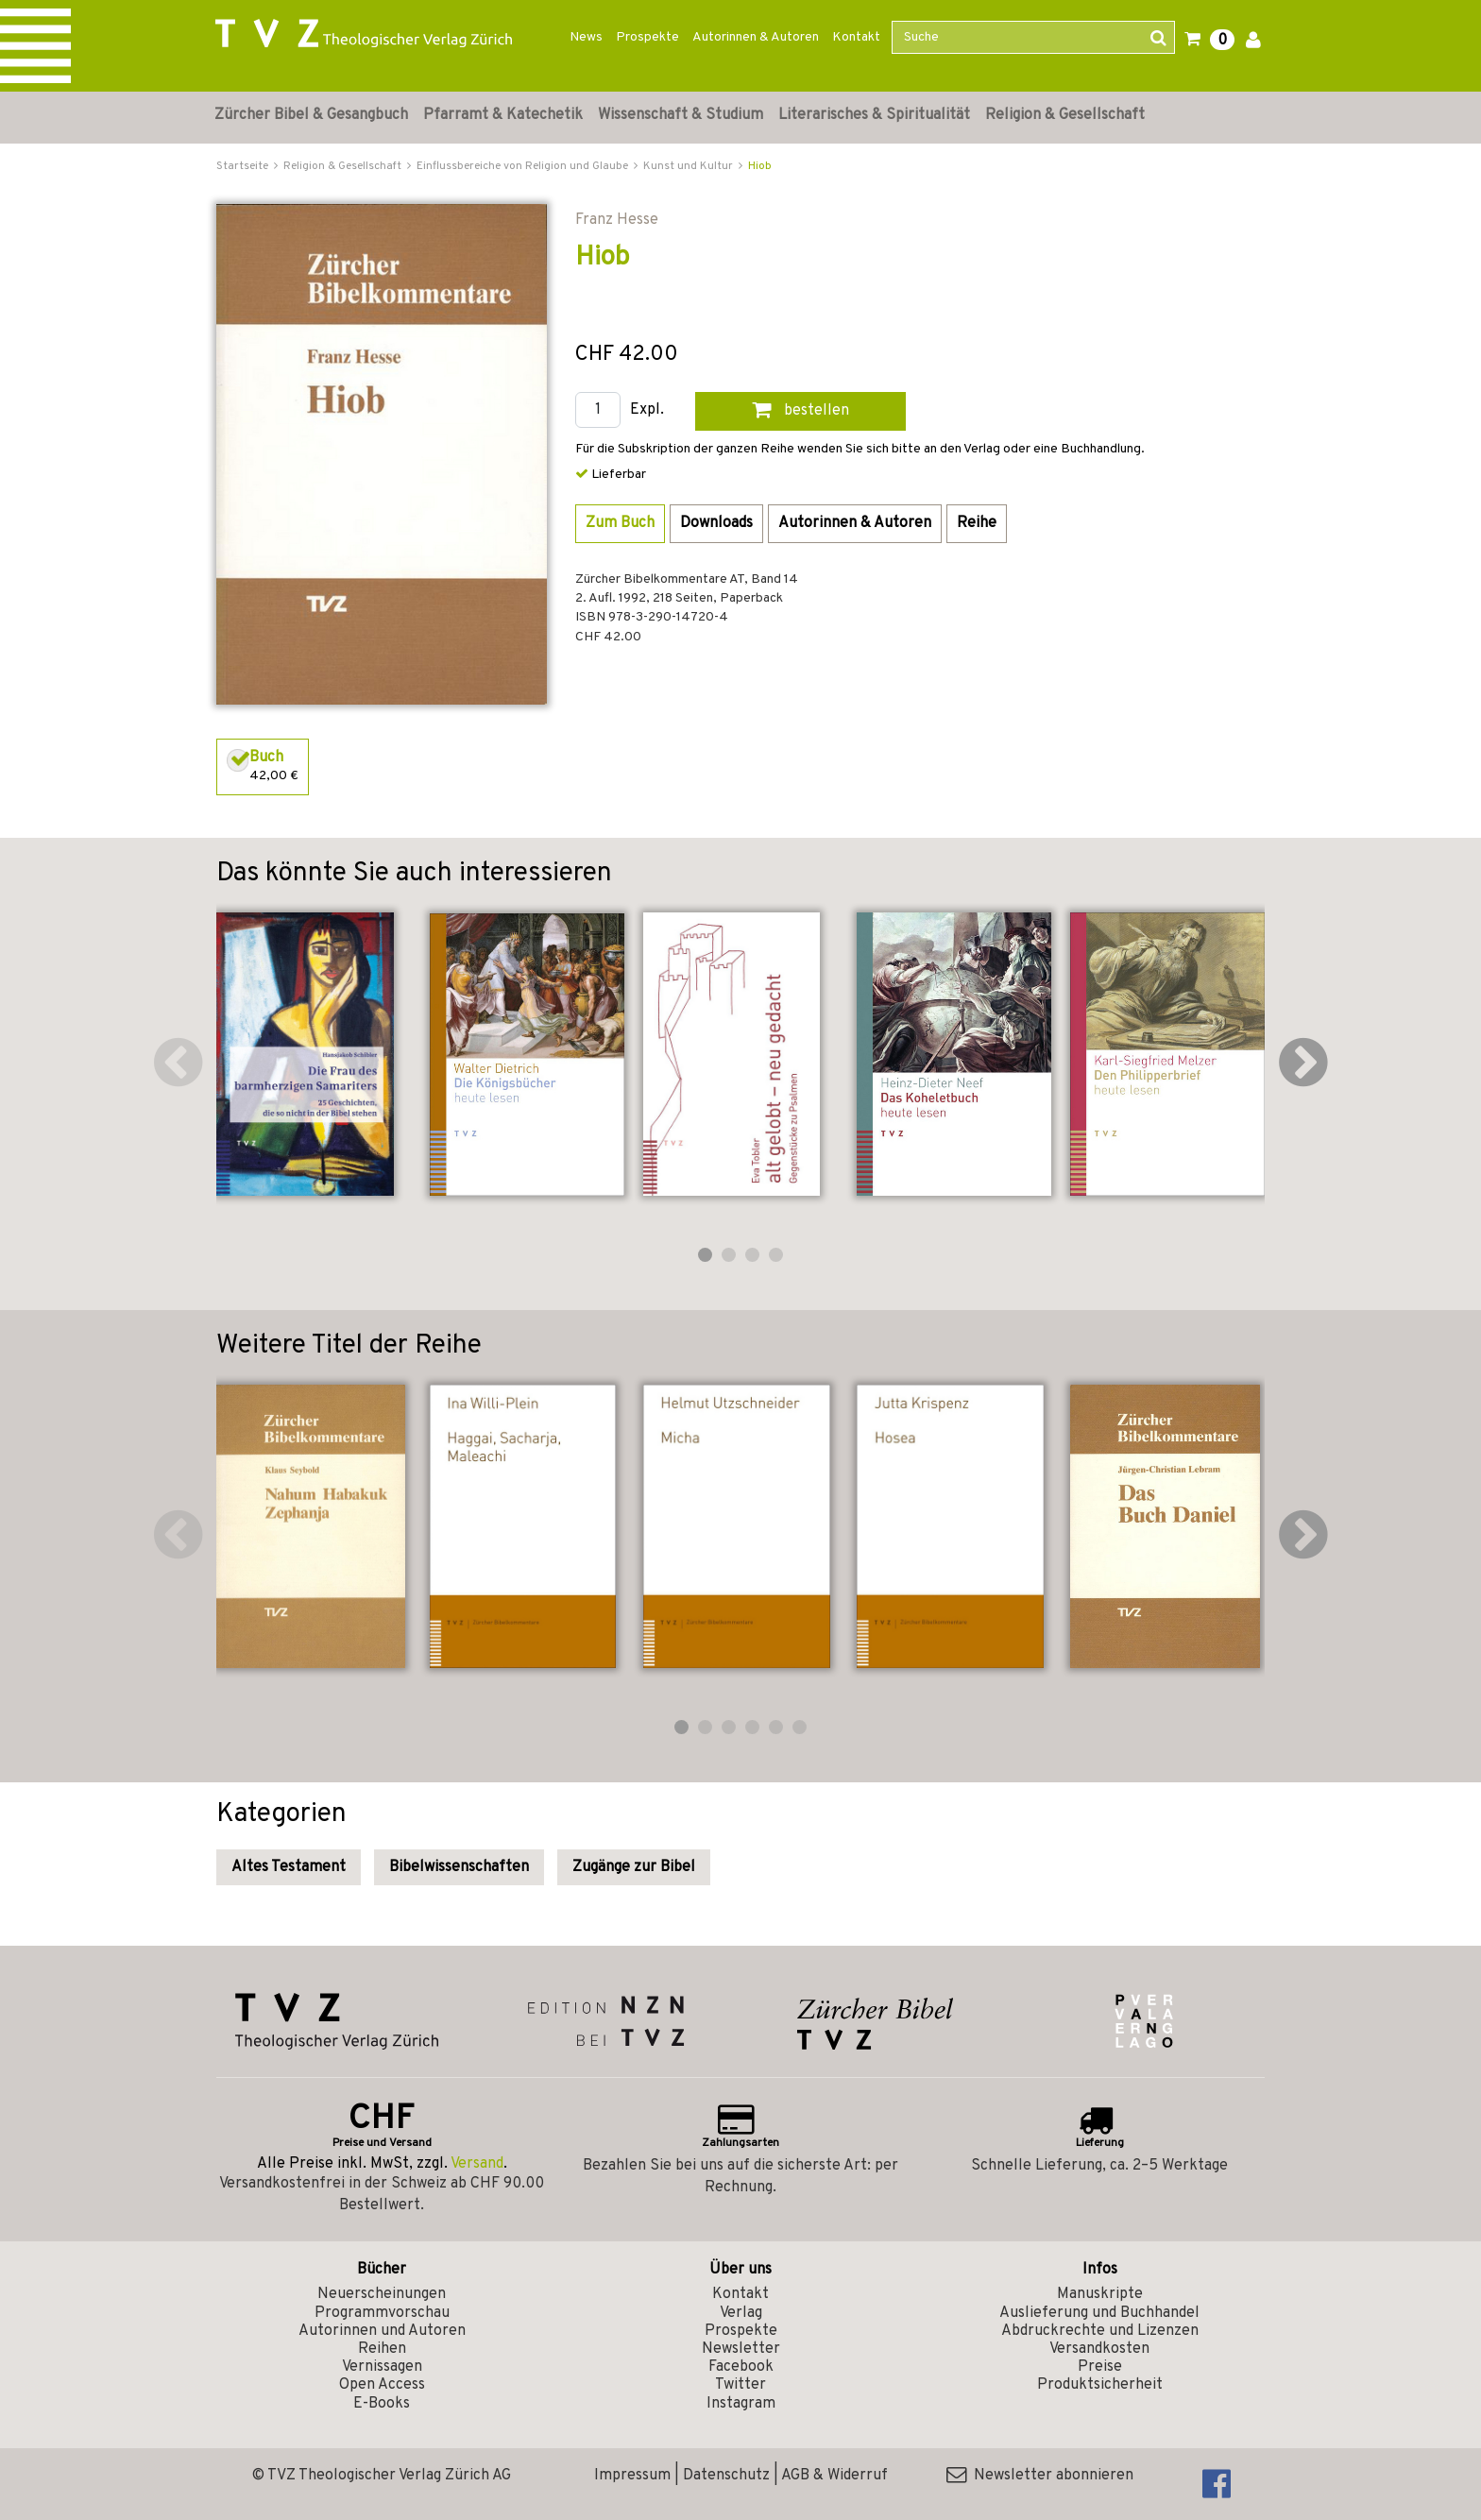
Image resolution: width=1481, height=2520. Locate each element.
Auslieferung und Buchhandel (1099, 2313)
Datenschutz (726, 2475)
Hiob (760, 166)
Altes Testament (288, 1867)
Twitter (740, 2384)
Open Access (382, 2384)
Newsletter (741, 2349)
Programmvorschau (382, 2313)
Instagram (740, 2403)
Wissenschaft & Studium (680, 115)
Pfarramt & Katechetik (503, 115)
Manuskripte (1100, 2294)
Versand (477, 2163)
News (586, 37)
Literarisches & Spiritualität (874, 115)
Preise (1100, 2367)
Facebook (741, 2367)
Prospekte (647, 37)
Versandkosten (1099, 2349)
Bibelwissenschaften (459, 1867)
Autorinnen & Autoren (755, 37)
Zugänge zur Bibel (633, 1867)
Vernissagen (382, 2367)
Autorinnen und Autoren (382, 2331)
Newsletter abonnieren (1039, 2475)
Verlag (741, 2313)
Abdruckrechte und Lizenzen (1100, 2331)
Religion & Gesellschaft (1065, 115)
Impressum (632, 2475)
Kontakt (856, 37)
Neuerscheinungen (381, 2294)
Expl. (647, 410)
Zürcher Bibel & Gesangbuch (311, 115)
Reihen (382, 2349)
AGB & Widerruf (834, 2475)
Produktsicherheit (1100, 2384)
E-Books (381, 2403)
